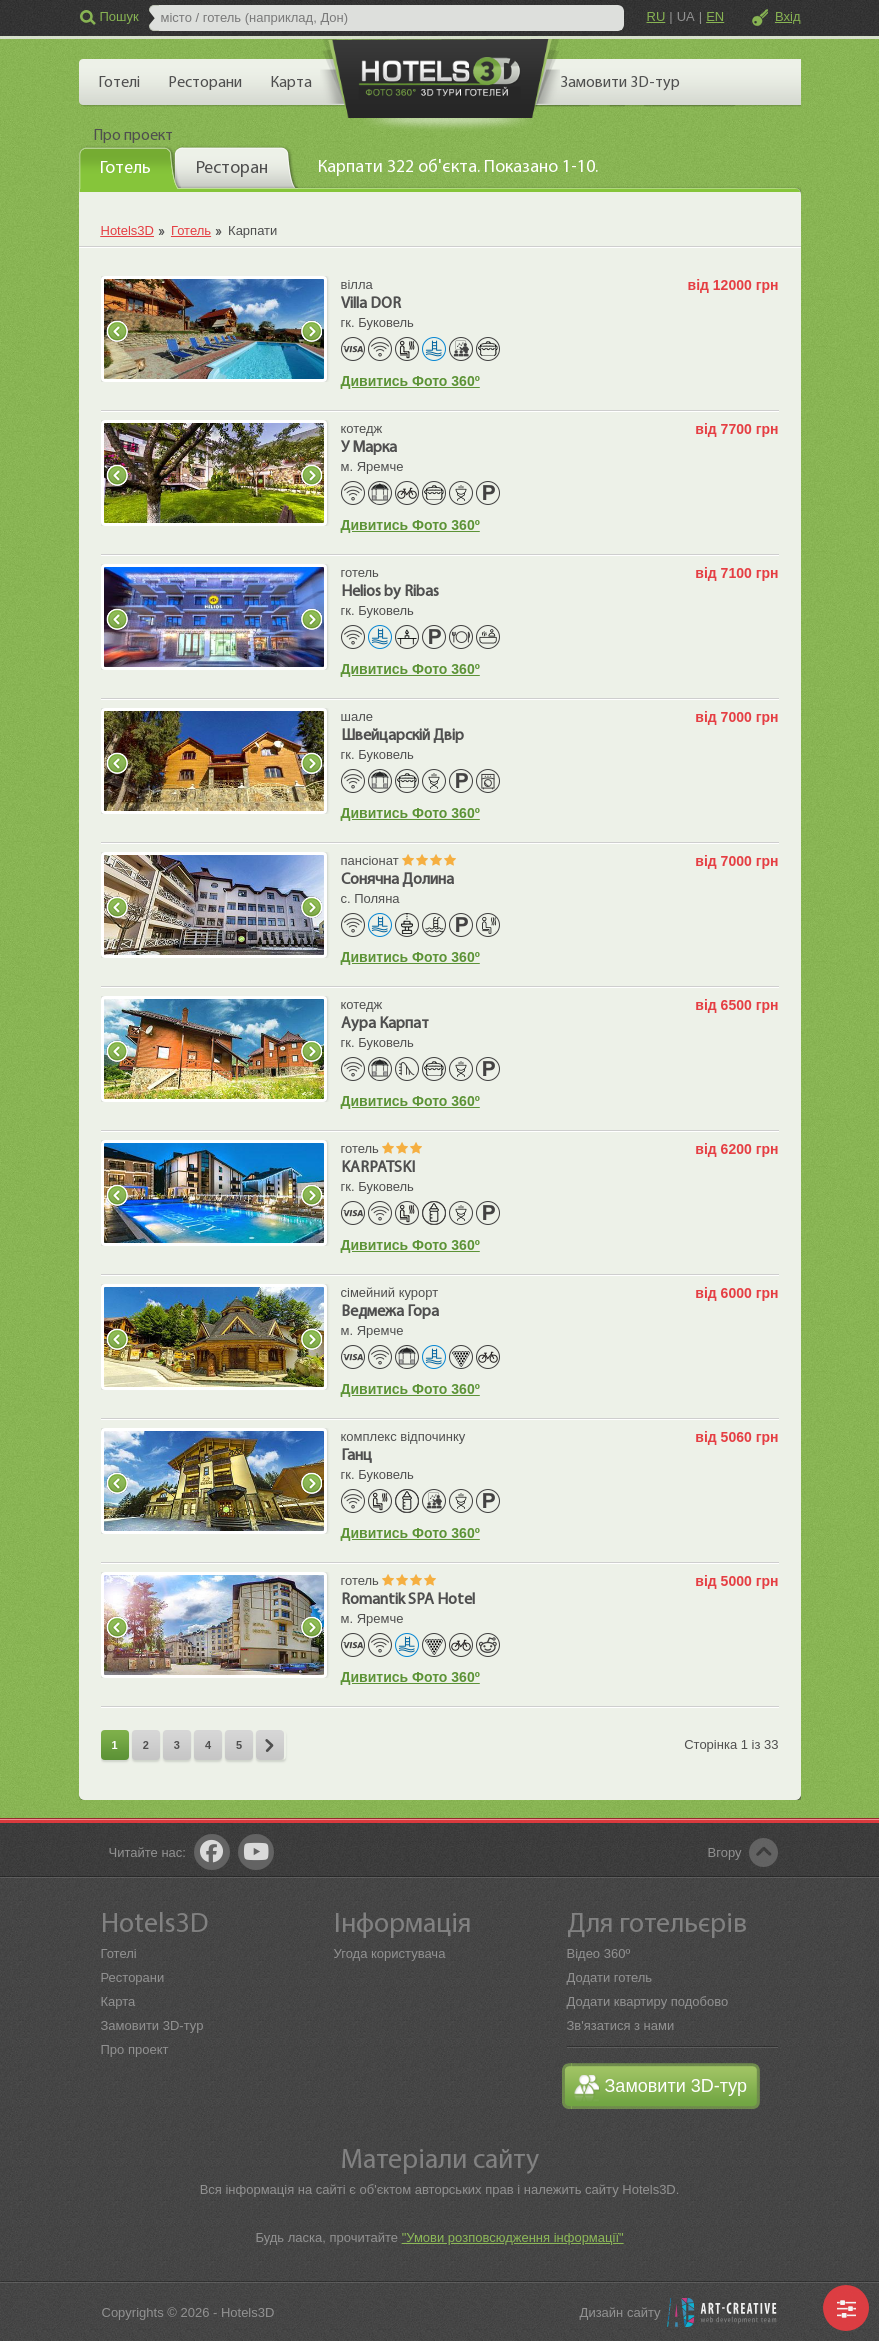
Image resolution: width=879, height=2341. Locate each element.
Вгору (725, 1852)
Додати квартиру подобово (648, 2001)
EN (715, 16)
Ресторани (133, 1977)
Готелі (119, 1953)
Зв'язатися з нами (621, 2025)
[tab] (129, 167)
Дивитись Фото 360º (410, 381)
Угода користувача (390, 1953)
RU (656, 16)
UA (686, 16)
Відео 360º (599, 1953)
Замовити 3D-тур (152, 2025)
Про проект (135, 2049)
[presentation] (129, 167)
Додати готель (610, 1977)
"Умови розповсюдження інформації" (513, 2237)
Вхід (788, 16)
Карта (118, 2001)
